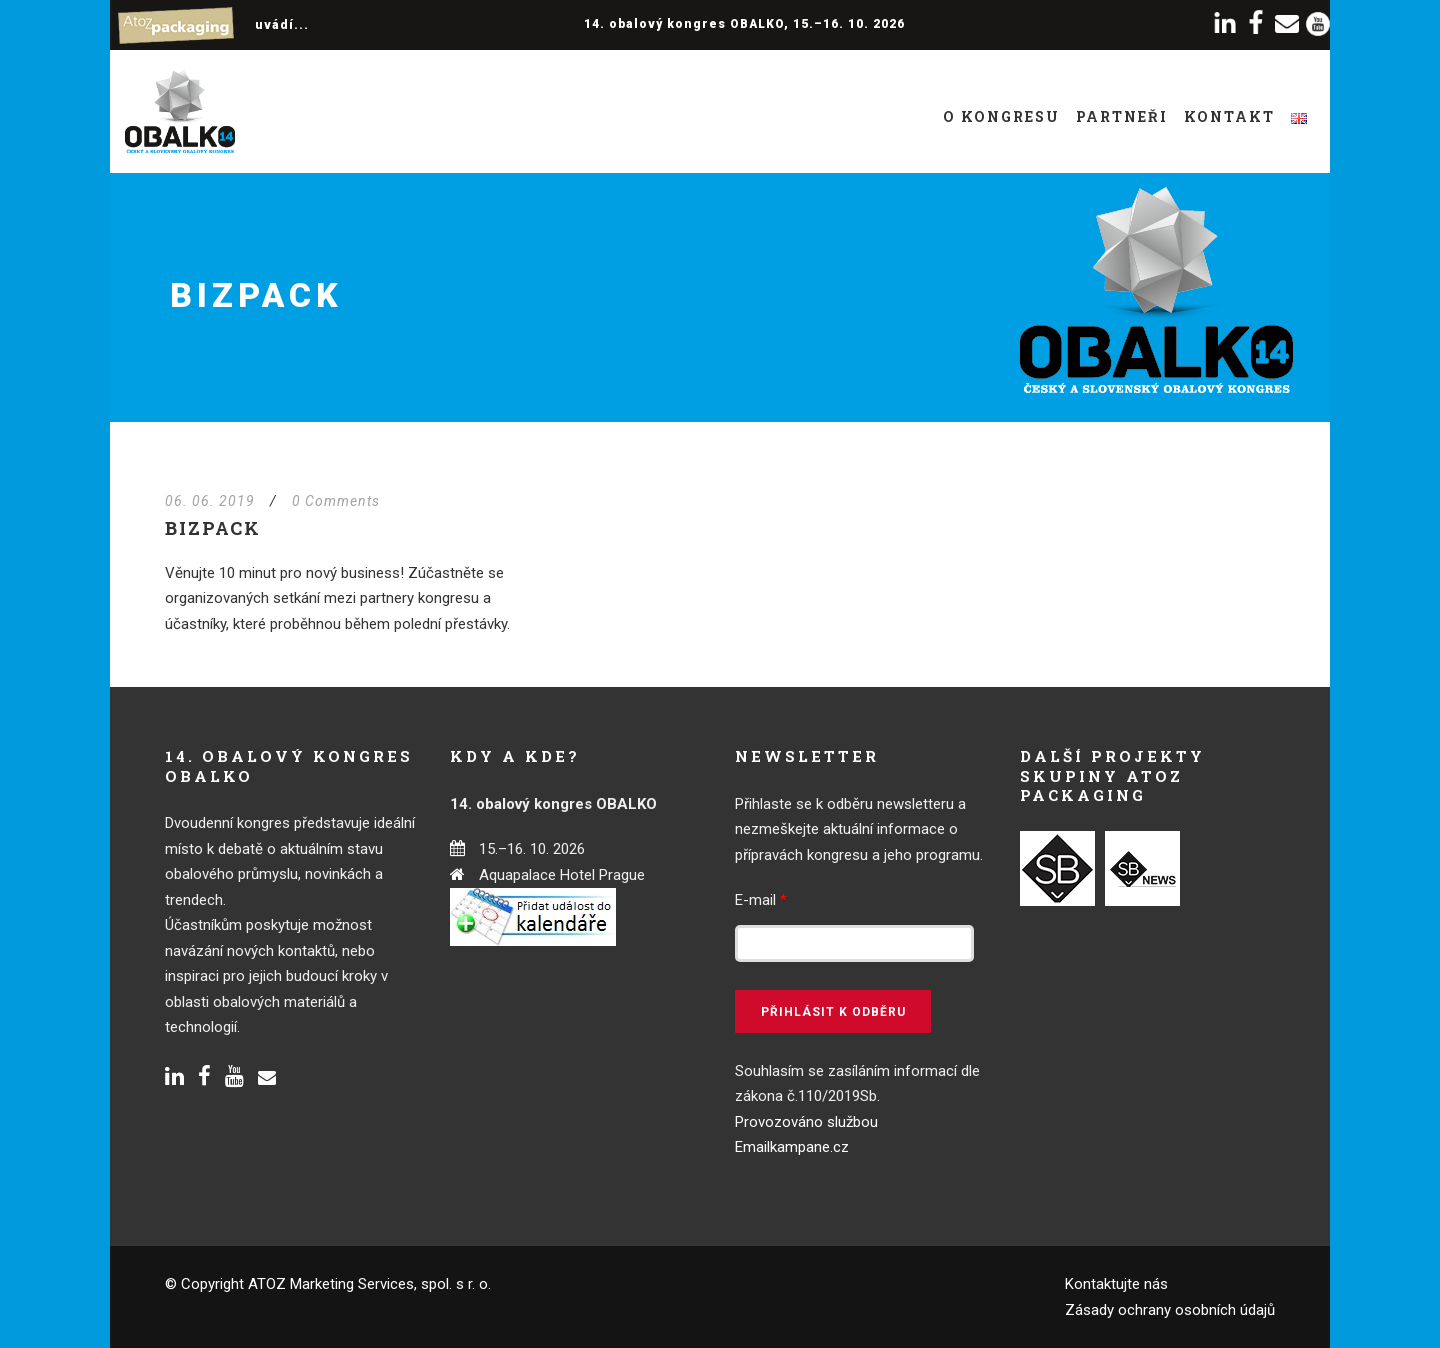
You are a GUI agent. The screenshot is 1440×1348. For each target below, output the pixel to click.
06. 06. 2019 (210, 501)
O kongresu (1001, 116)
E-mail (761, 900)
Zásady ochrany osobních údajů (1170, 1310)
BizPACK (213, 528)
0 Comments (336, 501)
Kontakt (1229, 116)
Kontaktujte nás (1116, 1284)
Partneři (1122, 116)
